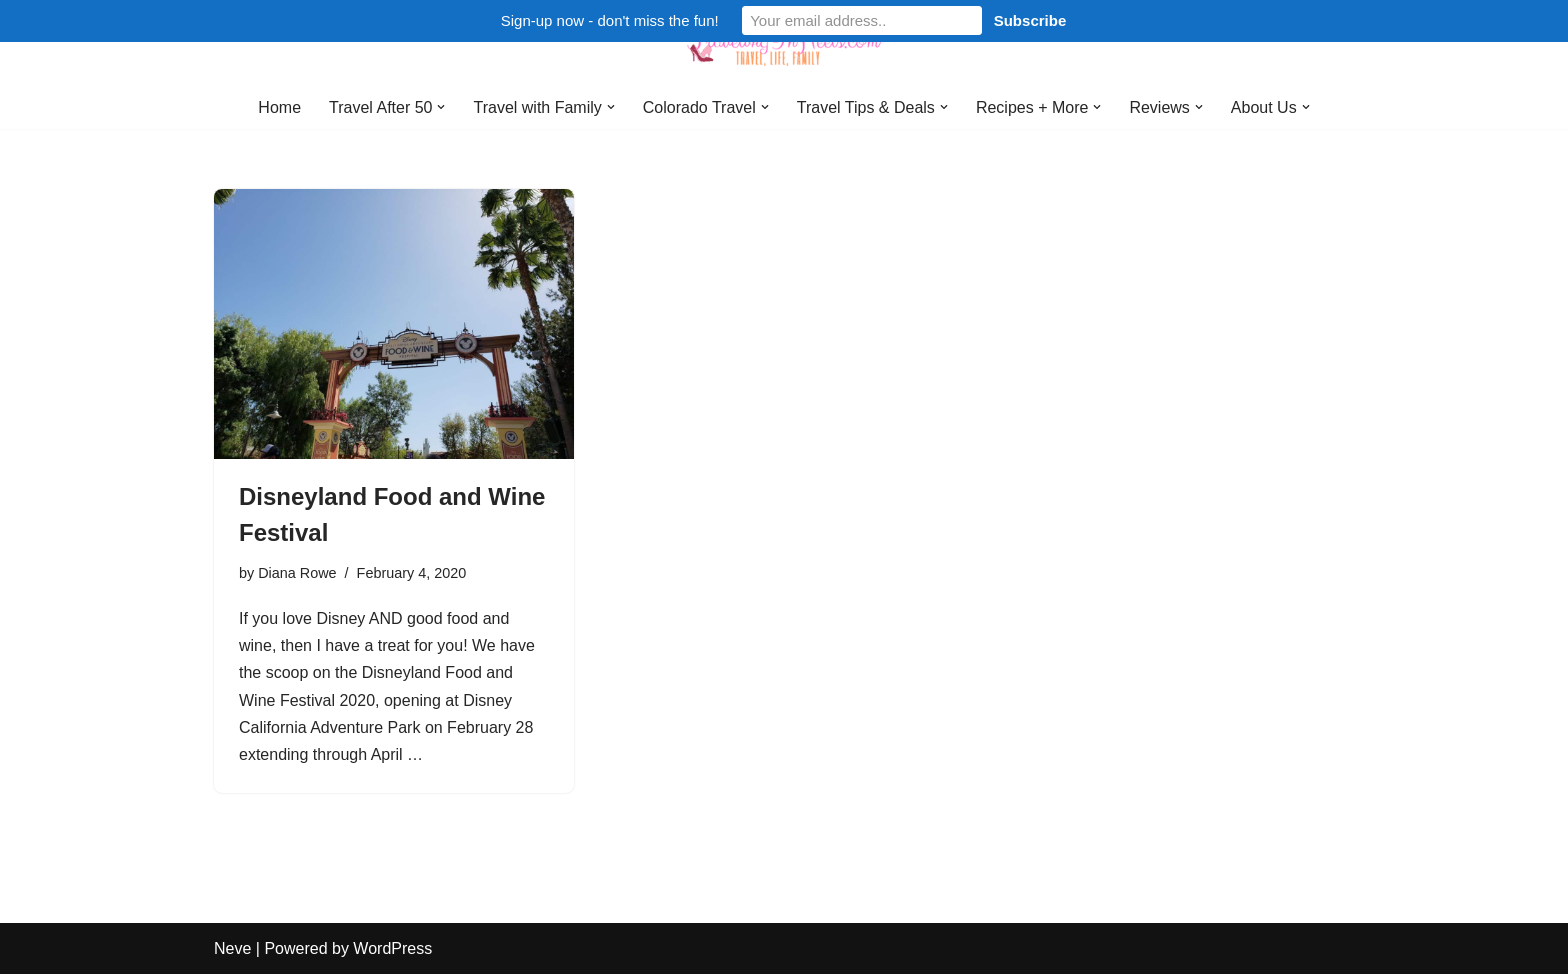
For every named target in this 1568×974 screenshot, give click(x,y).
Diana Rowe (297, 573)
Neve (232, 948)
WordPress (392, 948)
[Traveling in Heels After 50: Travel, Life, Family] (784, 43)
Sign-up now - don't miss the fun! (610, 20)
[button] (441, 107)
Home (279, 107)
